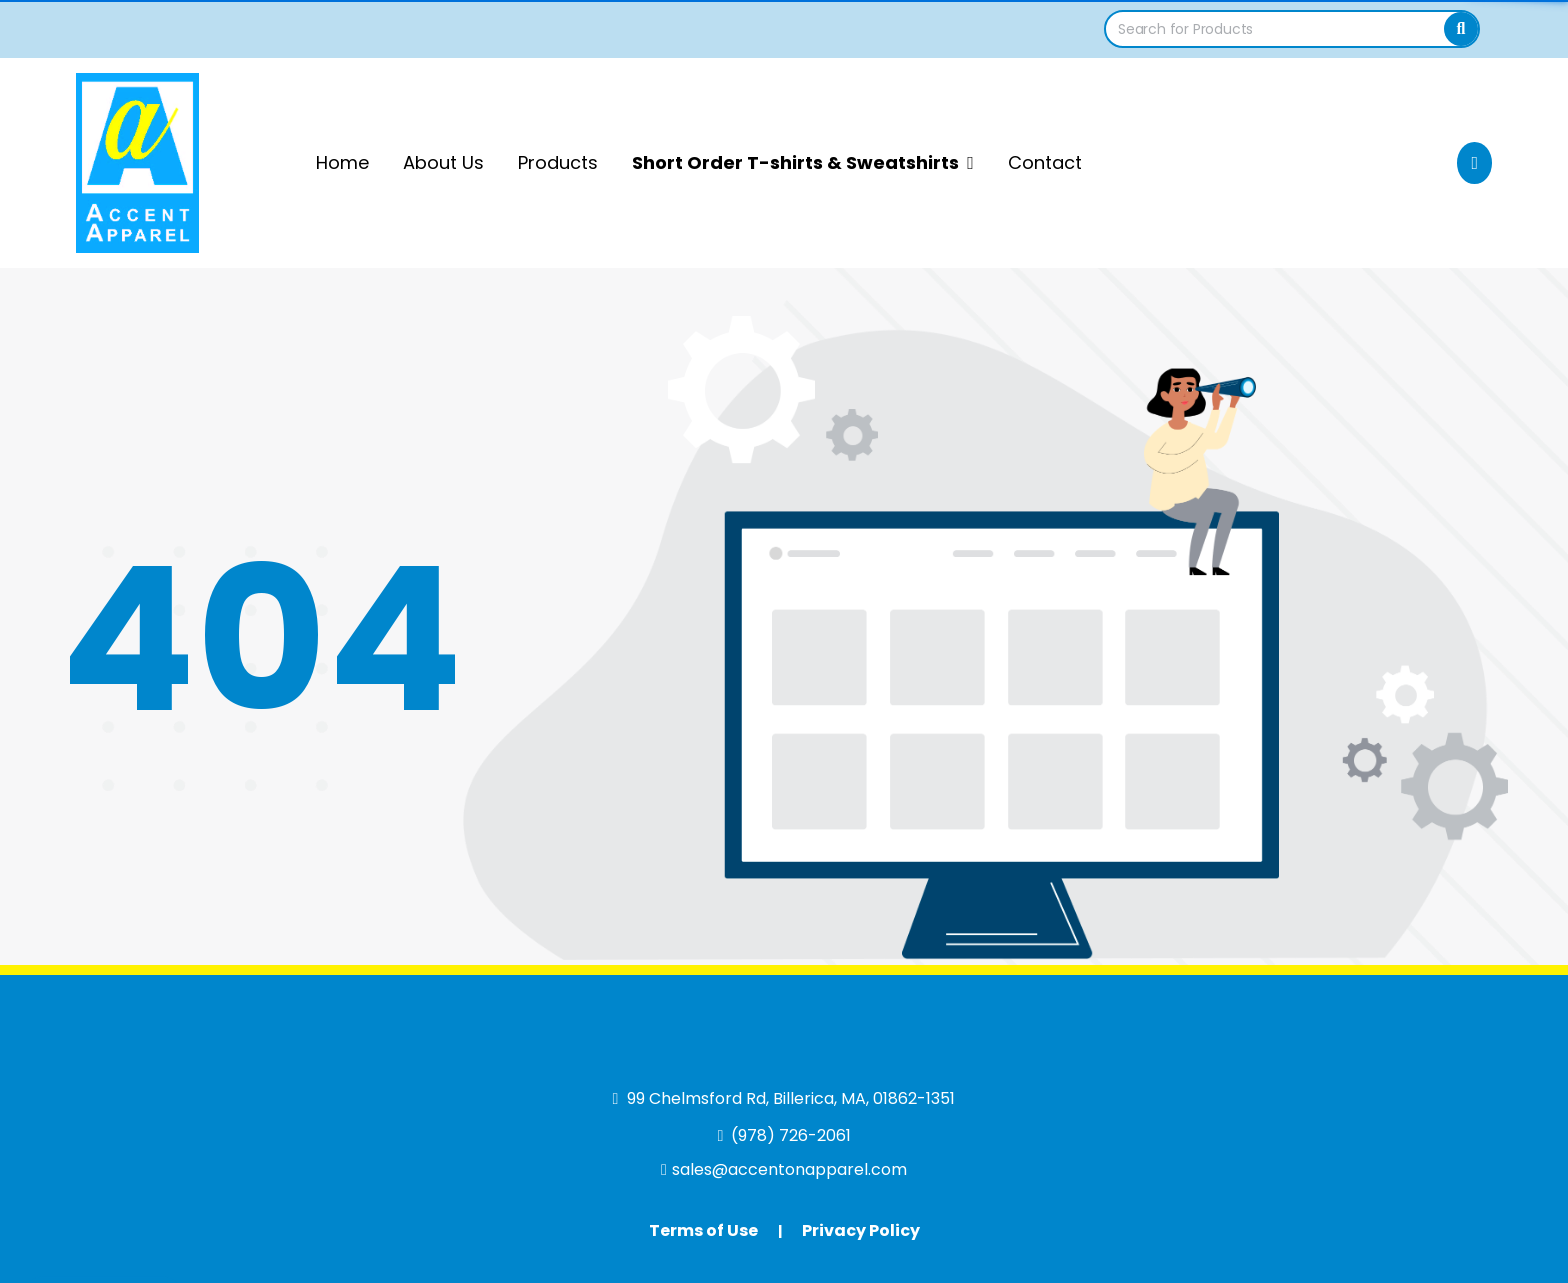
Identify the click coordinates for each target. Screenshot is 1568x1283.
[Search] (1461, 29)
